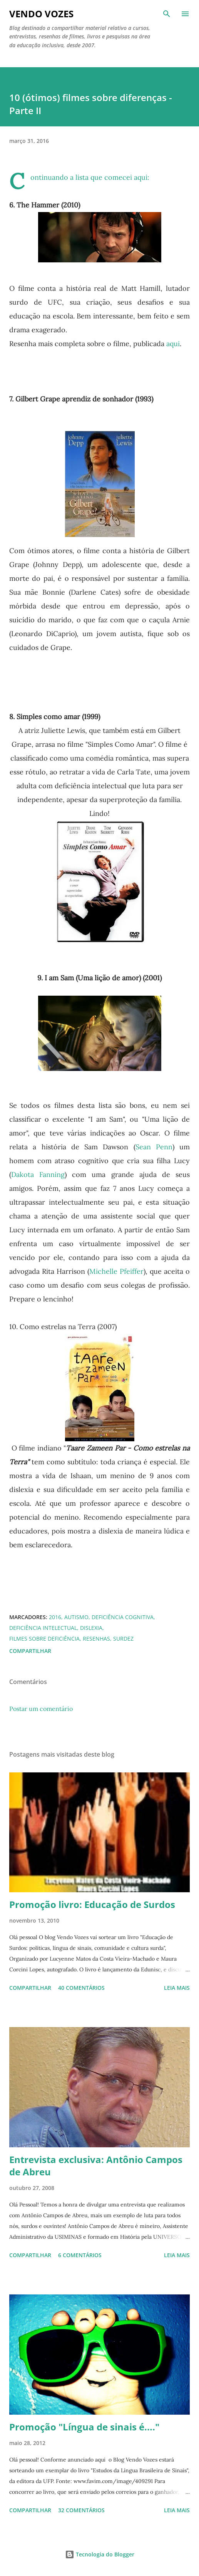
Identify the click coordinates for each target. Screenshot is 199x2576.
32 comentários (81, 2510)
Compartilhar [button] (30, 1650)
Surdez (123, 1638)
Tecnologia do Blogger (99, 2554)
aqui (140, 177)
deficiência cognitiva (123, 1617)
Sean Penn (153, 1146)
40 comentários (81, 1987)
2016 (55, 1617)
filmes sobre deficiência (44, 1638)
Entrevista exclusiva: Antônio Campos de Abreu (95, 2165)
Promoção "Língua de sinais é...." (84, 2426)
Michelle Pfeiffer (116, 1271)
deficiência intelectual (43, 1627)
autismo (76, 1617)
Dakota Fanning (38, 1174)
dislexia (91, 1627)
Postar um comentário (41, 1708)
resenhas (96, 1638)
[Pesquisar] (166, 13)
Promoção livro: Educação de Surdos (92, 1904)
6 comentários (80, 2255)
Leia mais (177, 1987)
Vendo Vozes (41, 13)
